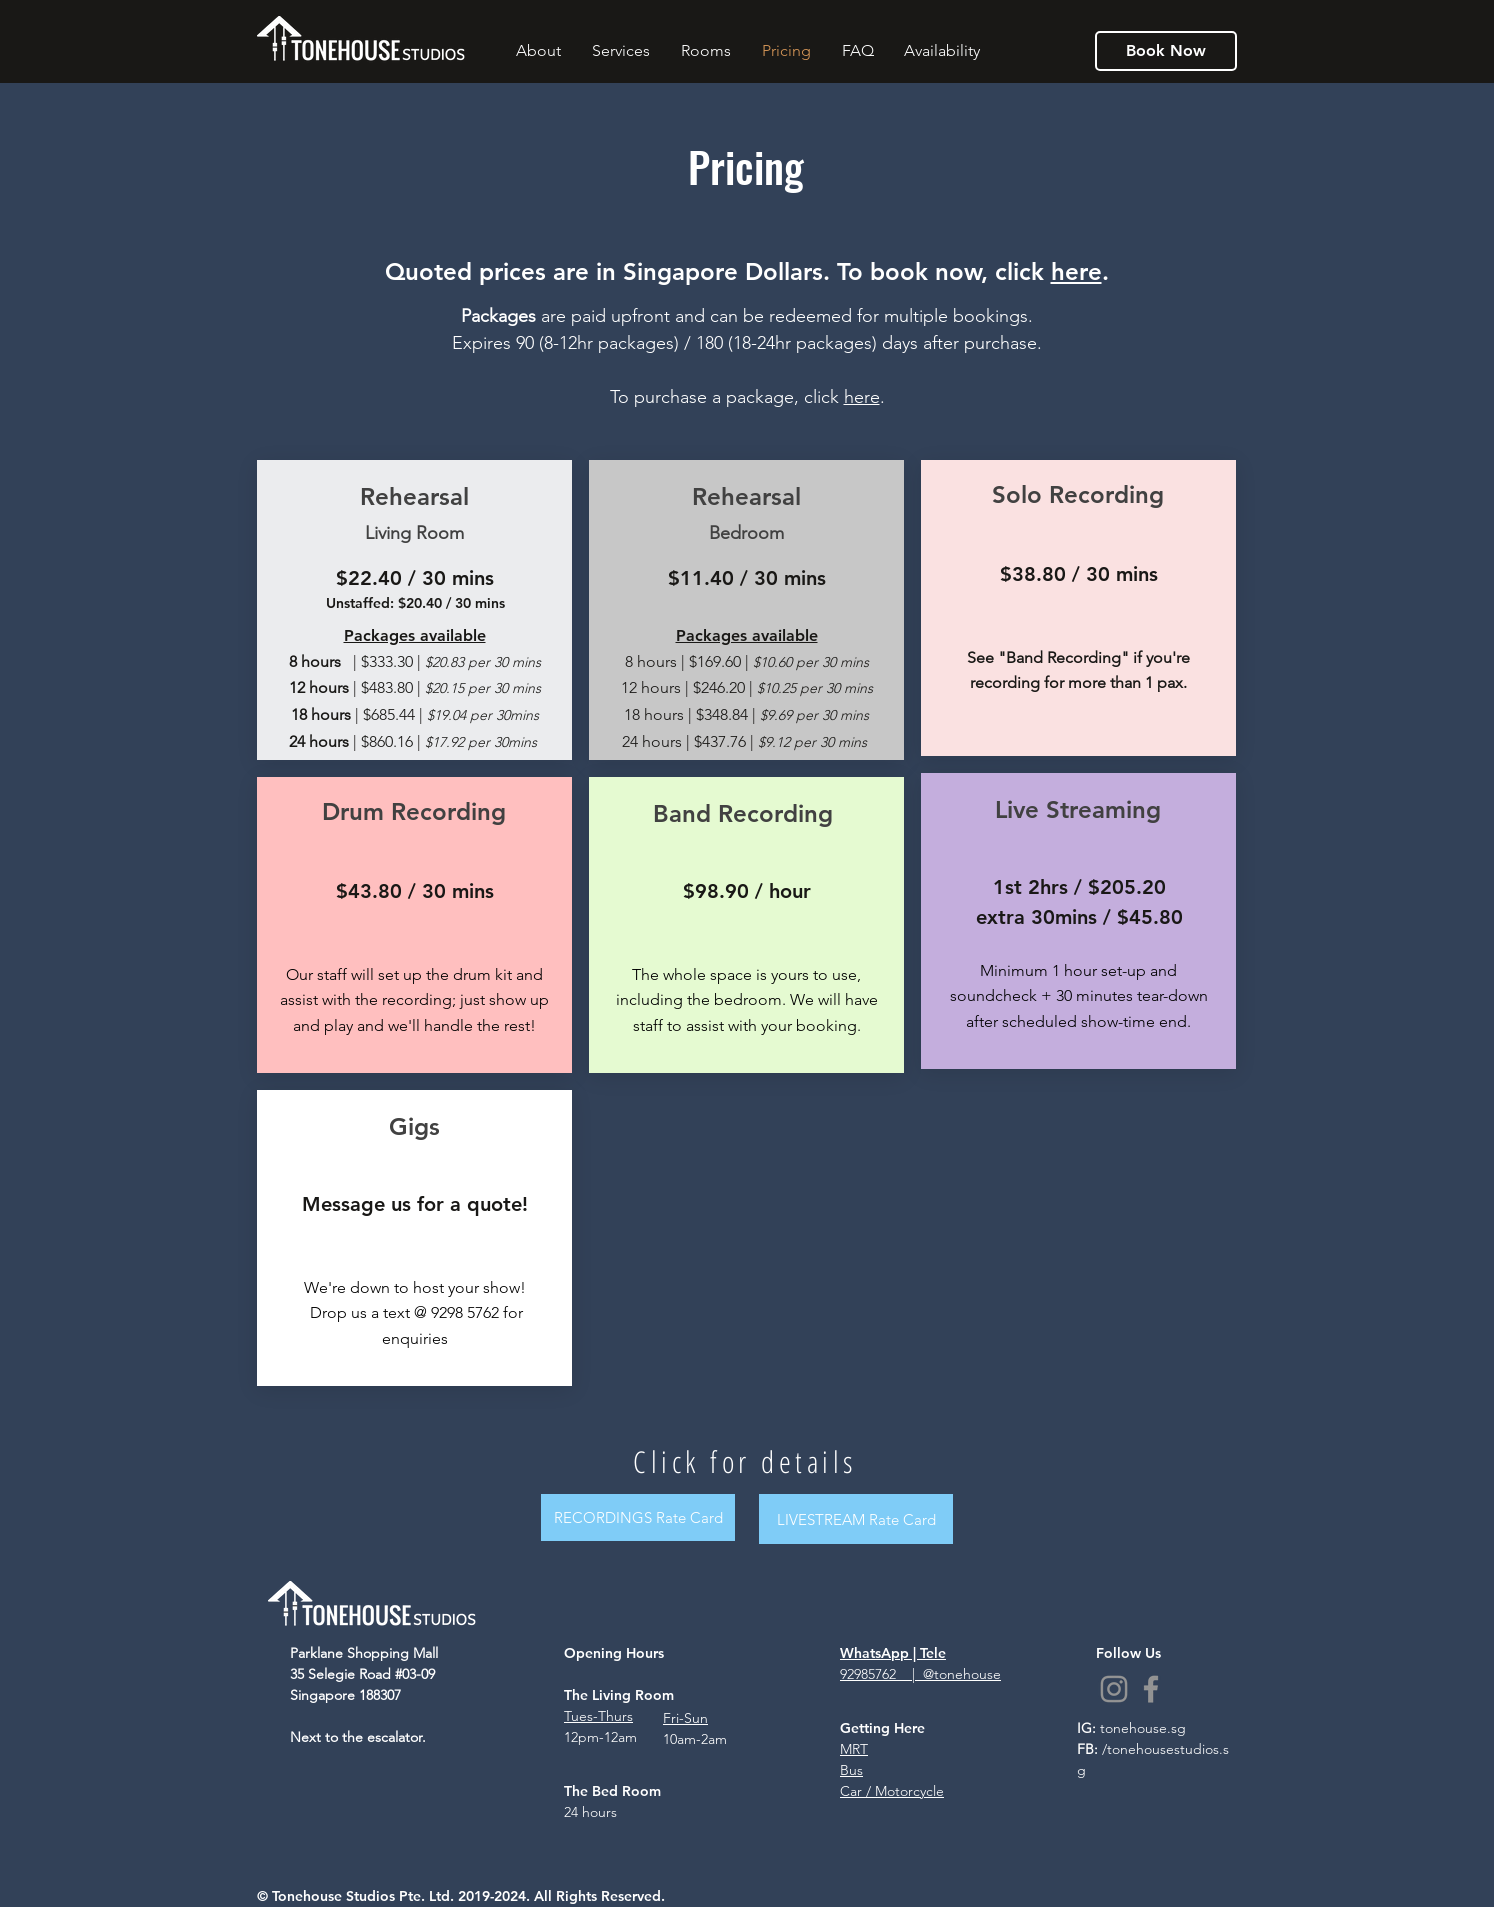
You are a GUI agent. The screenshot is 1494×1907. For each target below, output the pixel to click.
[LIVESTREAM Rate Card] (856, 1519)
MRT (854, 1749)
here (1076, 271)
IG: (1088, 1728)
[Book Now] (1166, 51)
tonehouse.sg (1143, 1728)
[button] (538, 51)
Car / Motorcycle (892, 1791)
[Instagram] (1114, 1689)
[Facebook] (1151, 1689)
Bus (851, 1770)
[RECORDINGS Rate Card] (638, 1517)
